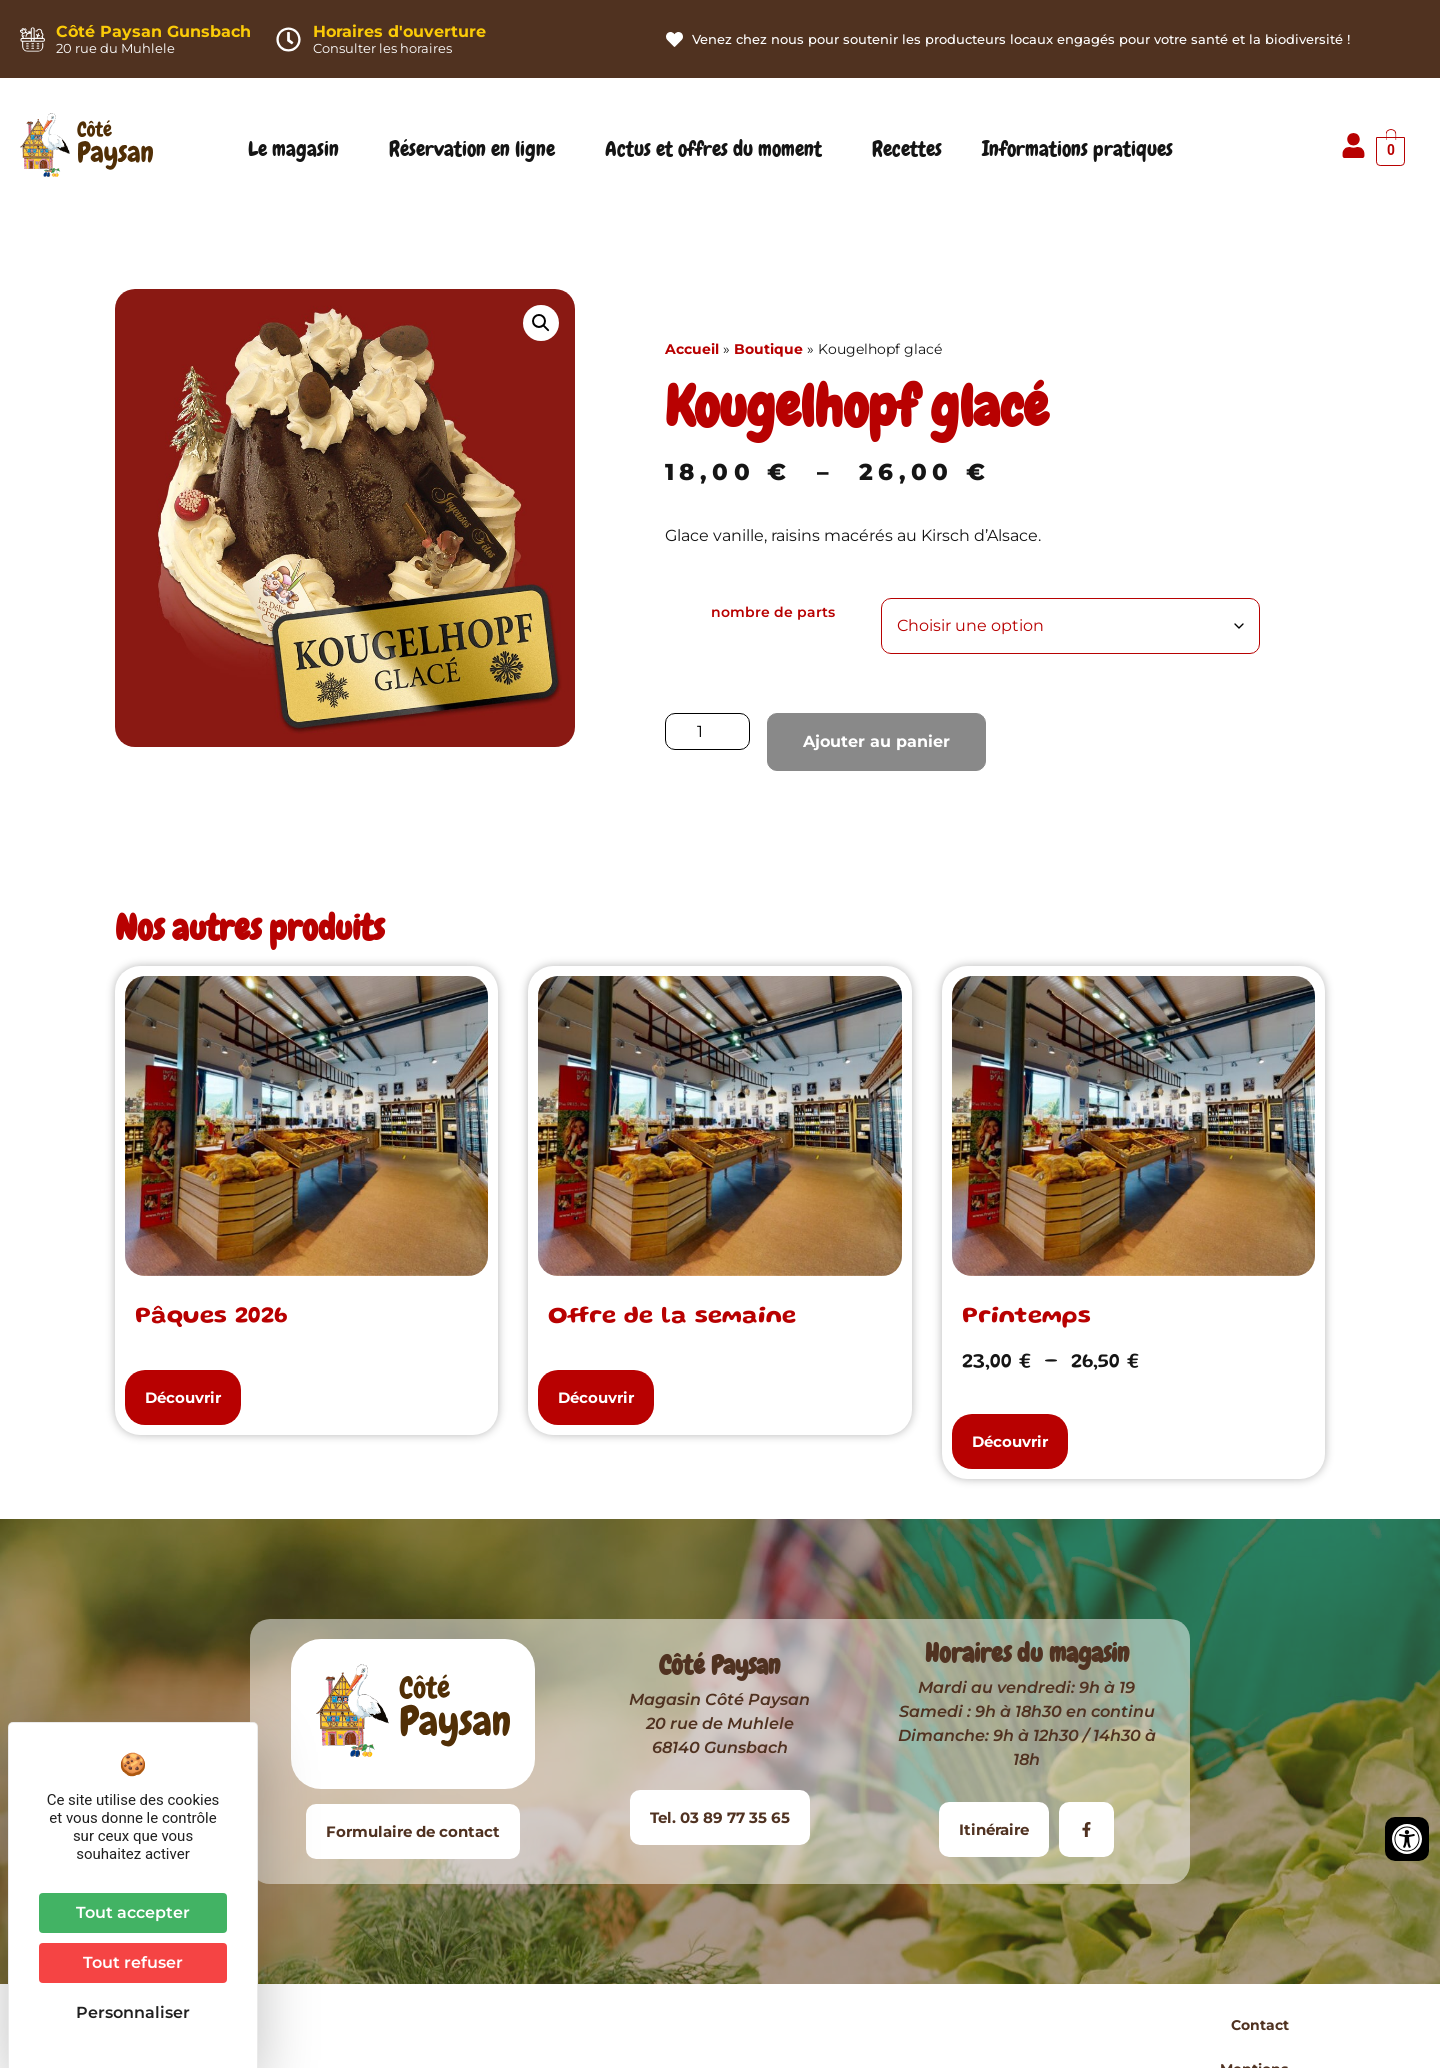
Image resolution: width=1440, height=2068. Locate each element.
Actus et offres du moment (718, 149)
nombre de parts (773, 612)
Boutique (768, 349)
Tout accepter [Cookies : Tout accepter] (133, 1912)
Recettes (907, 149)
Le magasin (298, 149)
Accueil (692, 349)
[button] (541, 323)
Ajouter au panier (876, 741)
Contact (634, 2025)
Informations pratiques (1082, 149)
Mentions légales (755, 2025)
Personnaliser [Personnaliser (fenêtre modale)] (133, 2012)
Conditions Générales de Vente (960, 2025)
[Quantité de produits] (707, 731)
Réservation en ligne (477, 149)
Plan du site (1146, 2025)
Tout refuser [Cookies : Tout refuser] (133, 1962)
